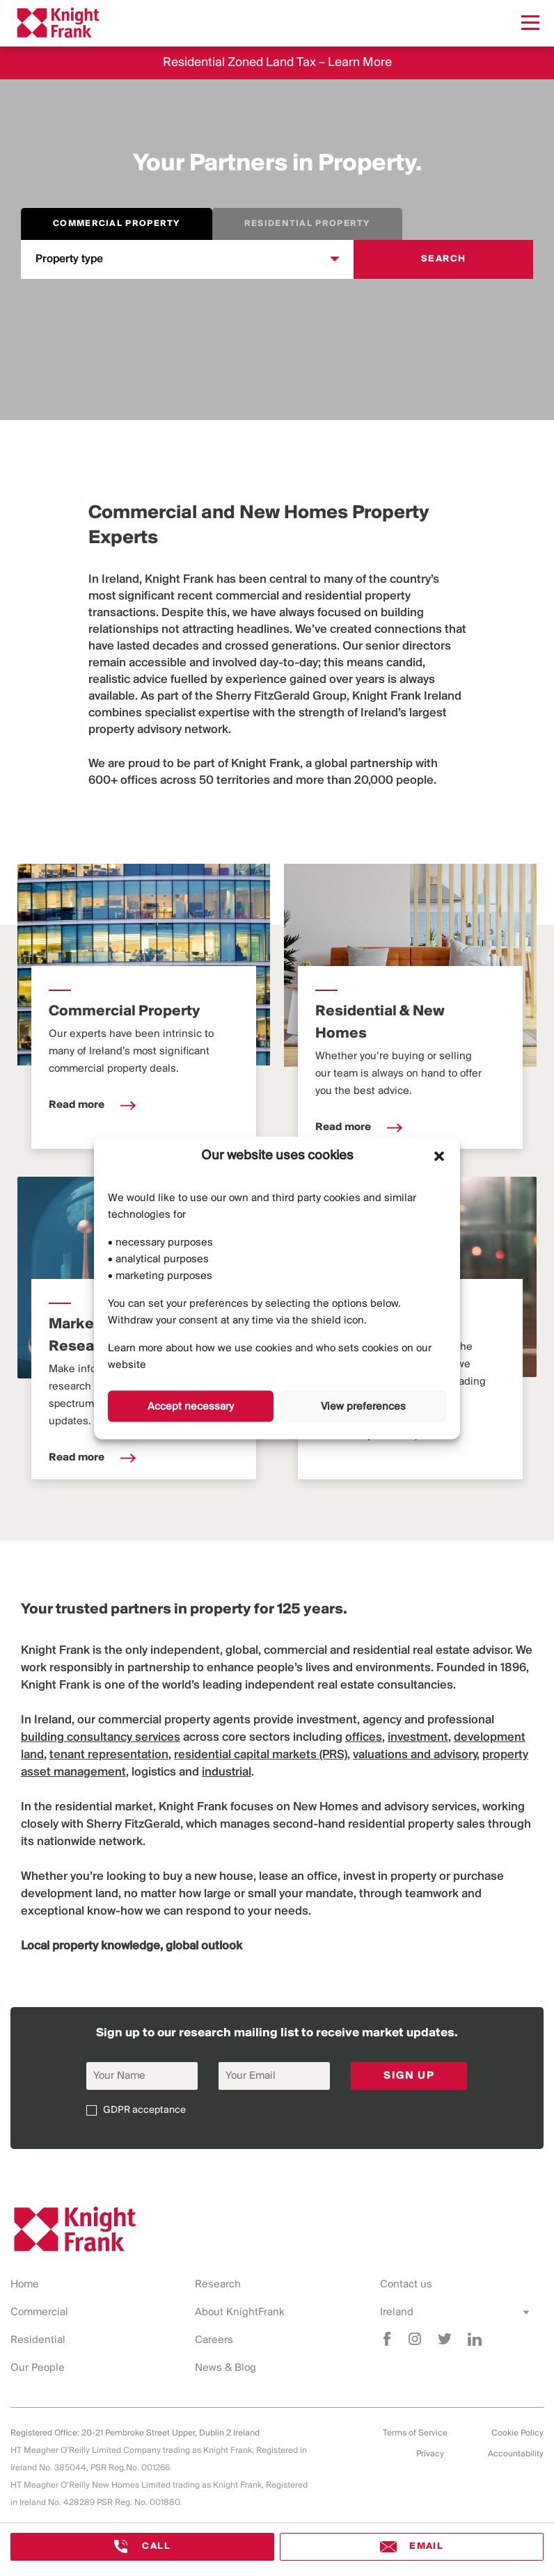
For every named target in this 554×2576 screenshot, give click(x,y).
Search (443, 259)
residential (333, 596)
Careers (214, 2340)
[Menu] (530, 22)
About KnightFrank (240, 2312)
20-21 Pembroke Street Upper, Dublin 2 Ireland (170, 2433)
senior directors (408, 646)
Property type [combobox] (69, 259)
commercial (247, 596)
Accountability (516, 2453)
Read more (92, 1105)
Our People (37, 2368)
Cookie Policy (517, 2433)
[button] (439, 1156)
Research (218, 2284)
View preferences (363, 1406)
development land (69, 1894)
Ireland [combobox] (396, 2312)
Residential (37, 2340)
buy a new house (208, 1876)
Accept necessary (191, 1406)
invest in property (389, 1876)
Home (24, 2284)
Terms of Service (415, 2433)
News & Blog (225, 2368)
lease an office (298, 1876)
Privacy (430, 2453)
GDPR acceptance (144, 2110)
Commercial (39, 2312)
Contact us (406, 2284)
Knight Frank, (267, 764)
